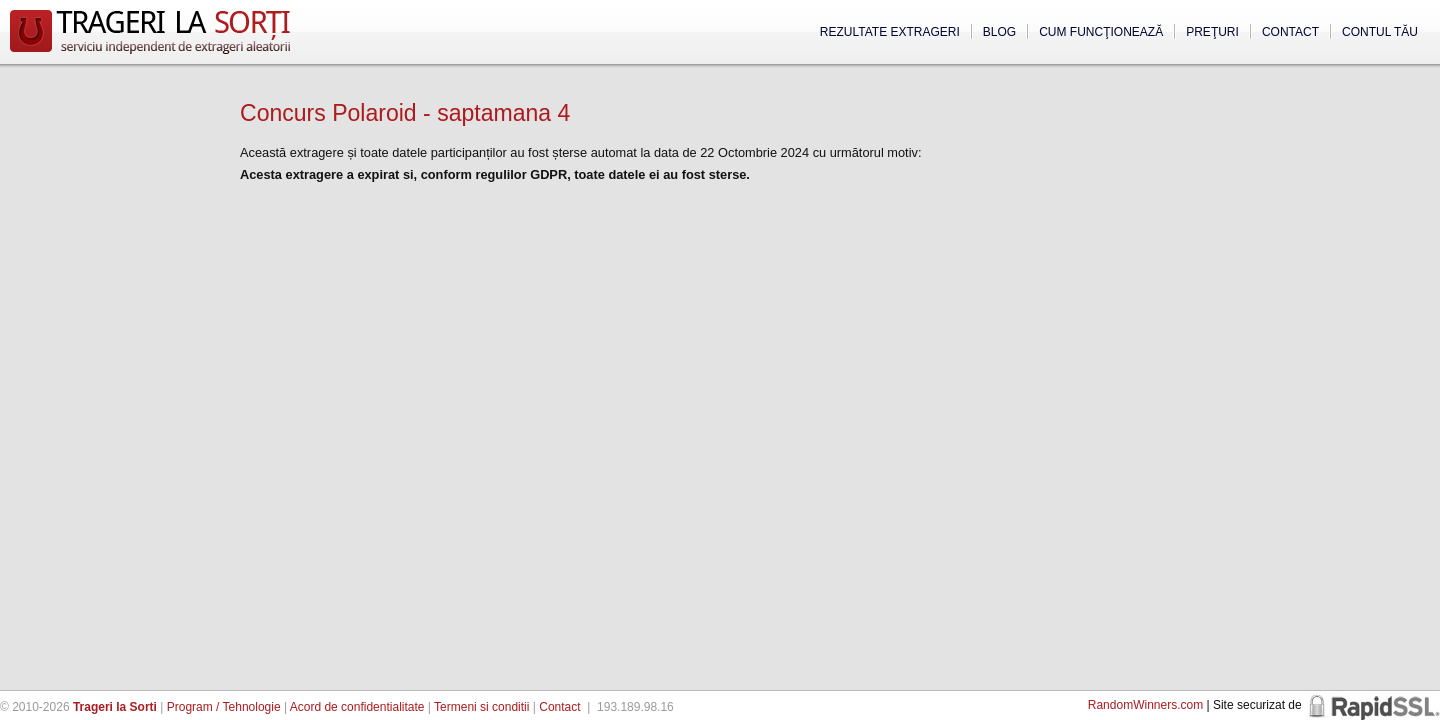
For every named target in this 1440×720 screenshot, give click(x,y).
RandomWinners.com (1145, 705)
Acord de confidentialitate (357, 707)
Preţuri (1212, 32)
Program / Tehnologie (224, 707)
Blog (999, 32)
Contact (1290, 32)
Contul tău (1380, 32)
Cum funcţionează (1101, 32)
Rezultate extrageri (890, 32)
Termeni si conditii (481, 707)
